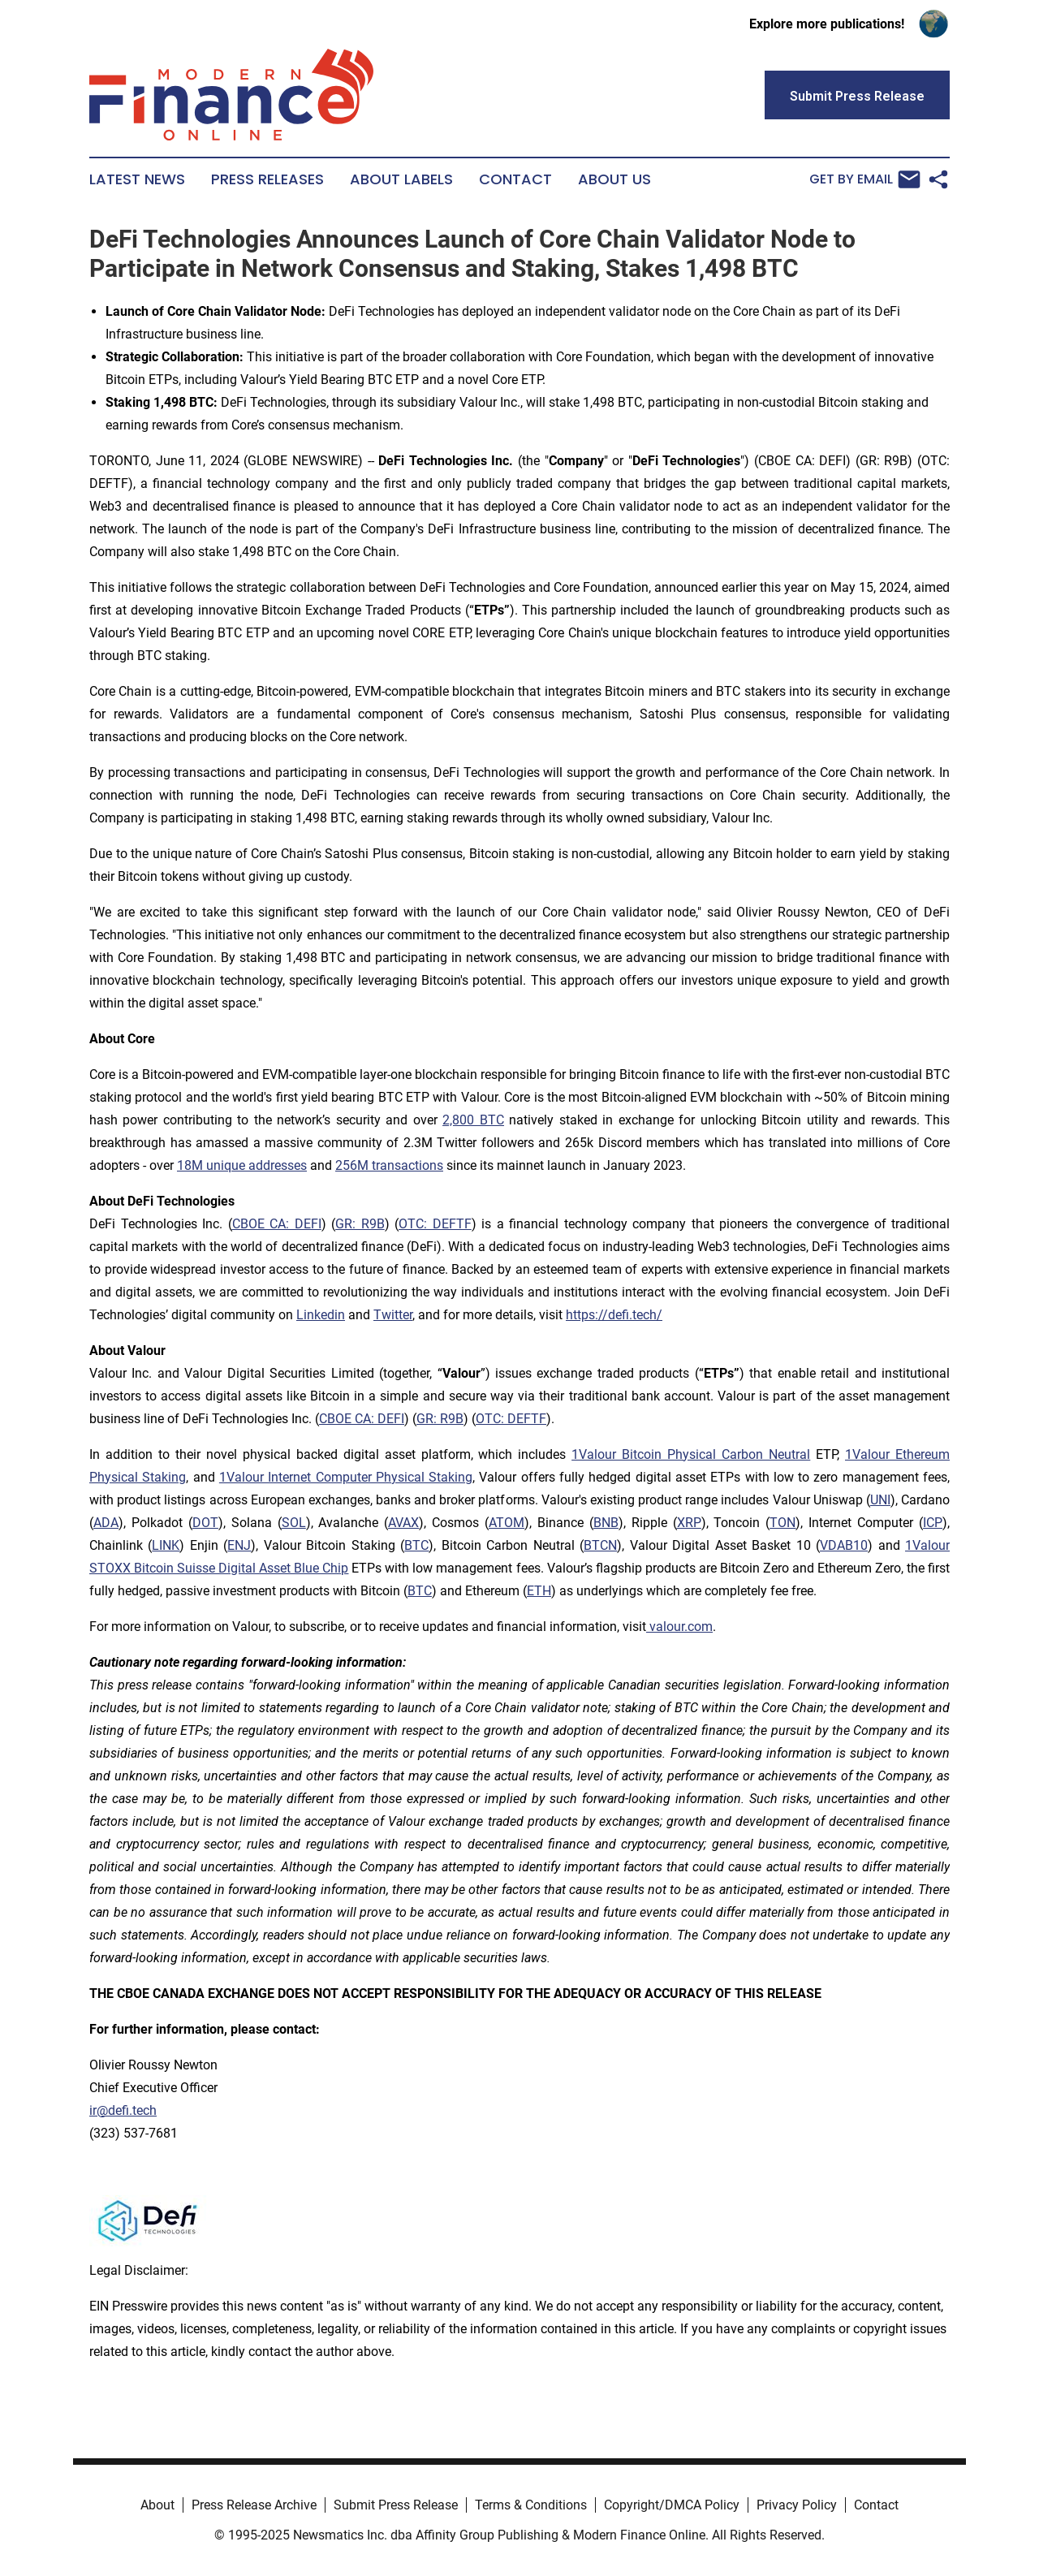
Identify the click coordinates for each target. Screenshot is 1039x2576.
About (157, 2505)
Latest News (137, 179)
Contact (515, 179)
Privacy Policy (797, 2505)
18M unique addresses (242, 1165)
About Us (614, 179)
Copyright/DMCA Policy (671, 2505)
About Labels (401, 179)
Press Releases (267, 179)
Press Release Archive (254, 2505)
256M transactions (389, 1165)
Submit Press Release (396, 2505)
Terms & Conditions (531, 2505)
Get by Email (864, 179)
